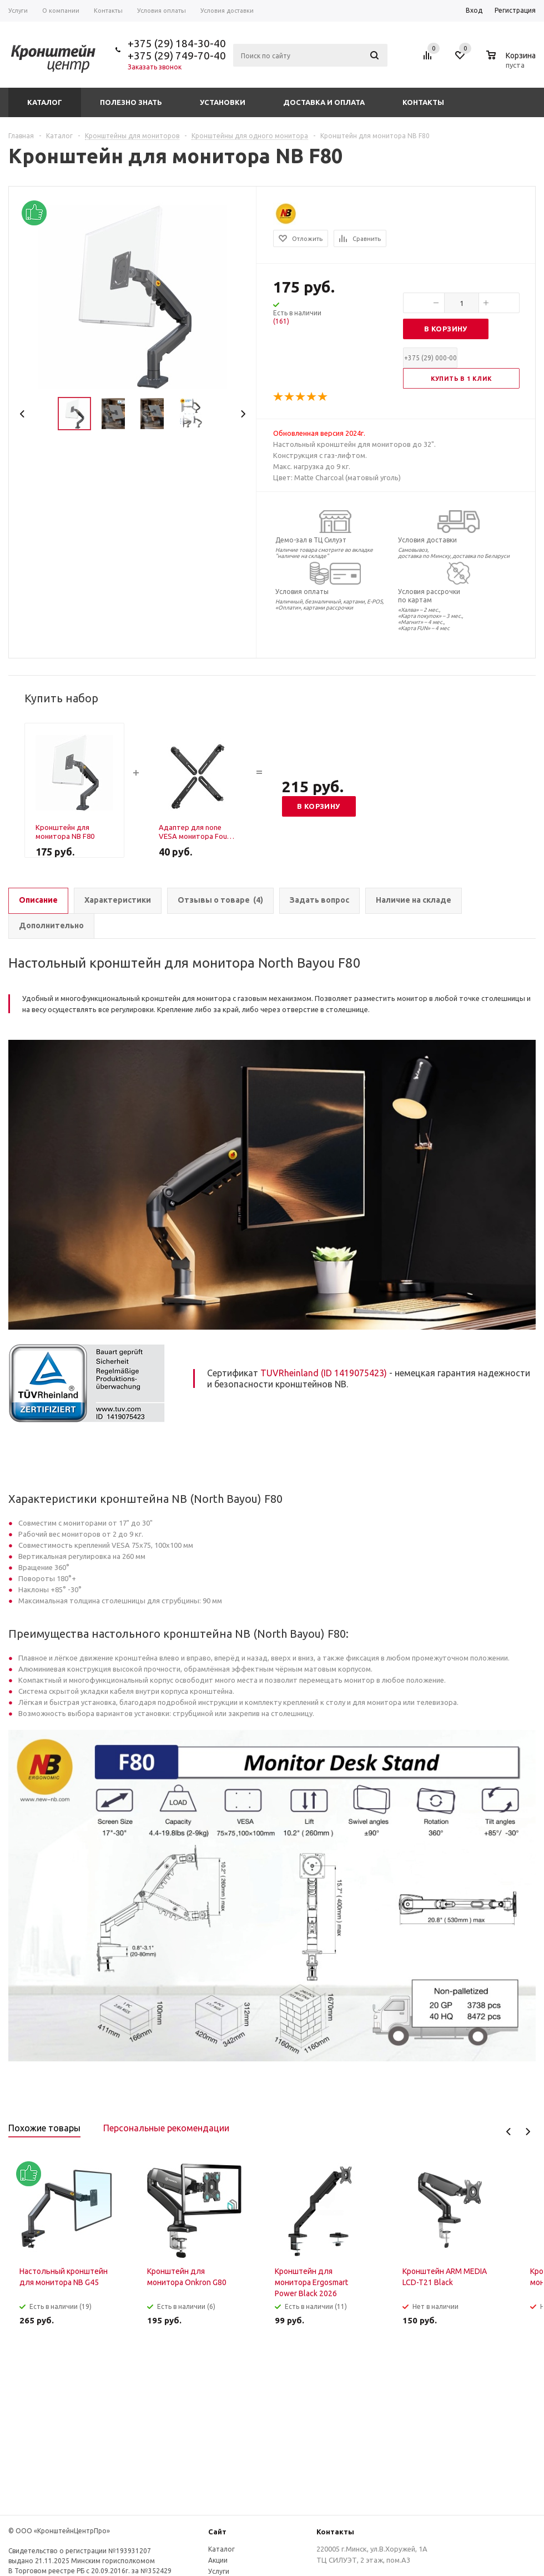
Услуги (218, 2571)
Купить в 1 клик (461, 378)
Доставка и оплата (324, 102)
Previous (22, 414)
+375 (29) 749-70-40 (177, 55)
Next (243, 414)
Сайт (217, 2531)
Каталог (44, 102)
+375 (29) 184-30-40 (177, 43)
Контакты (423, 102)
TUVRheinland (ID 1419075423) (323, 1373)
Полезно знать (131, 102)
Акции (218, 2560)
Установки (222, 102)
